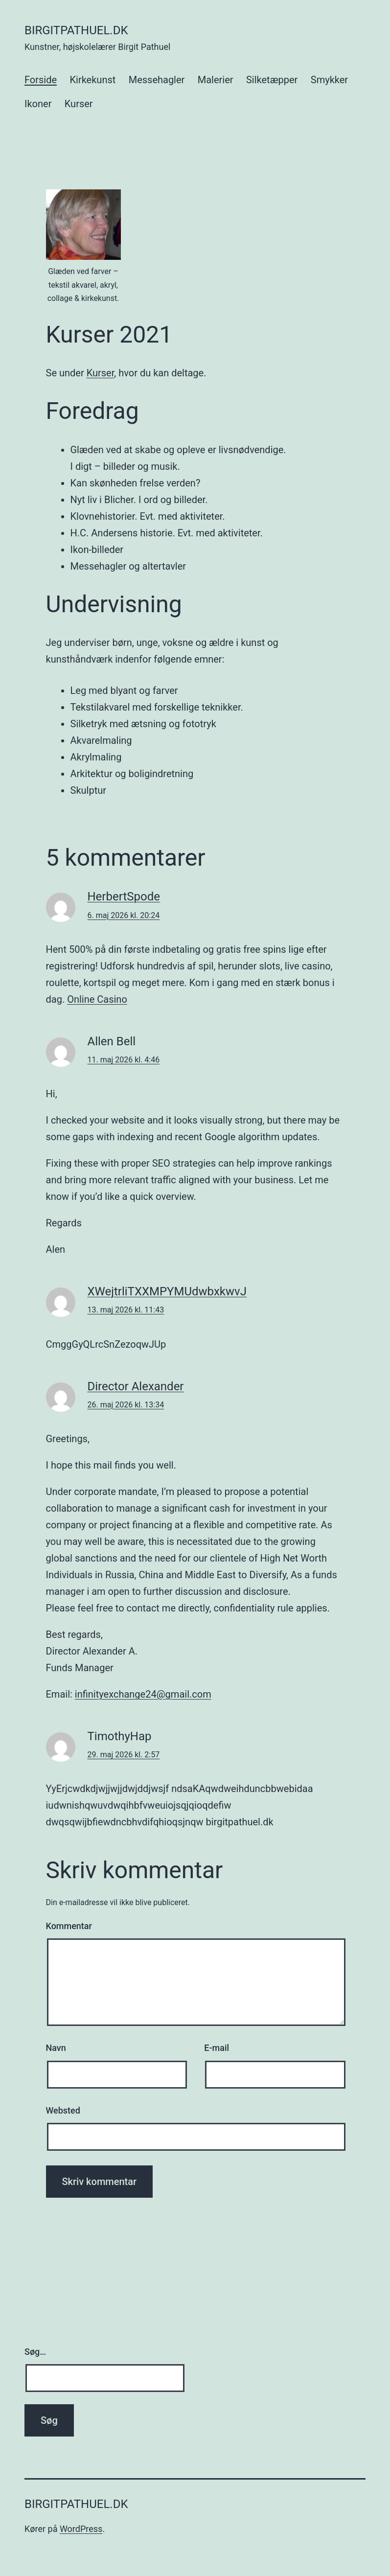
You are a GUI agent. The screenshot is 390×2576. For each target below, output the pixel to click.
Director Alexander (136, 1386)
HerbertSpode (124, 896)
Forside (40, 80)
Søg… (35, 2351)
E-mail (216, 2048)
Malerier (215, 80)
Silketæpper (272, 80)
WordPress (81, 2529)
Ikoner (37, 104)
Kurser (79, 104)
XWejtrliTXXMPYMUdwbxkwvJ (167, 1291)
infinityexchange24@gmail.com (143, 1694)
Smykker (329, 80)
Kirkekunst (92, 80)
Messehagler (157, 80)
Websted (63, 2110)
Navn (56, 2048)
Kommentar (69, 1926)
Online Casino (97, 999)
